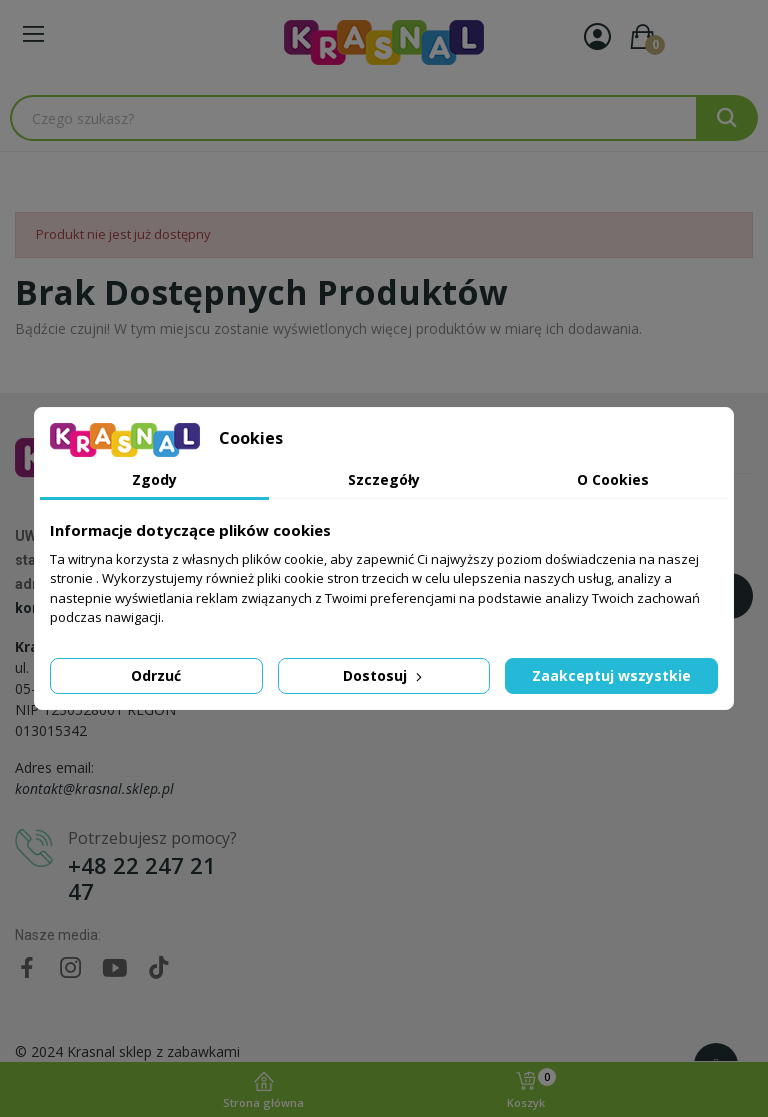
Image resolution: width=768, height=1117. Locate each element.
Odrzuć (156, 675)
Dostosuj (384, 675)
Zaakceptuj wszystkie (611, 675)
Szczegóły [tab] (384, 479)
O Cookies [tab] (613, 479)
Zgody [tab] (154, 479)
